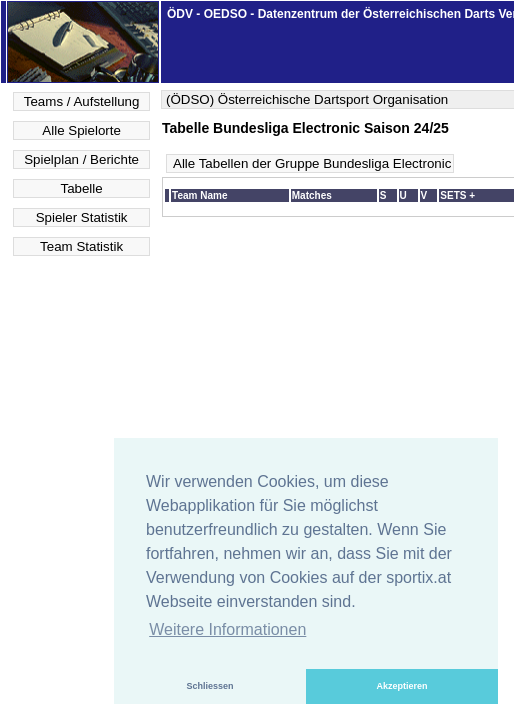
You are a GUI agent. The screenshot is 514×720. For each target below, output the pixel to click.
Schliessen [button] (209, 686)
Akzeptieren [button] (401, 686)
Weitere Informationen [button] (227, 629)
